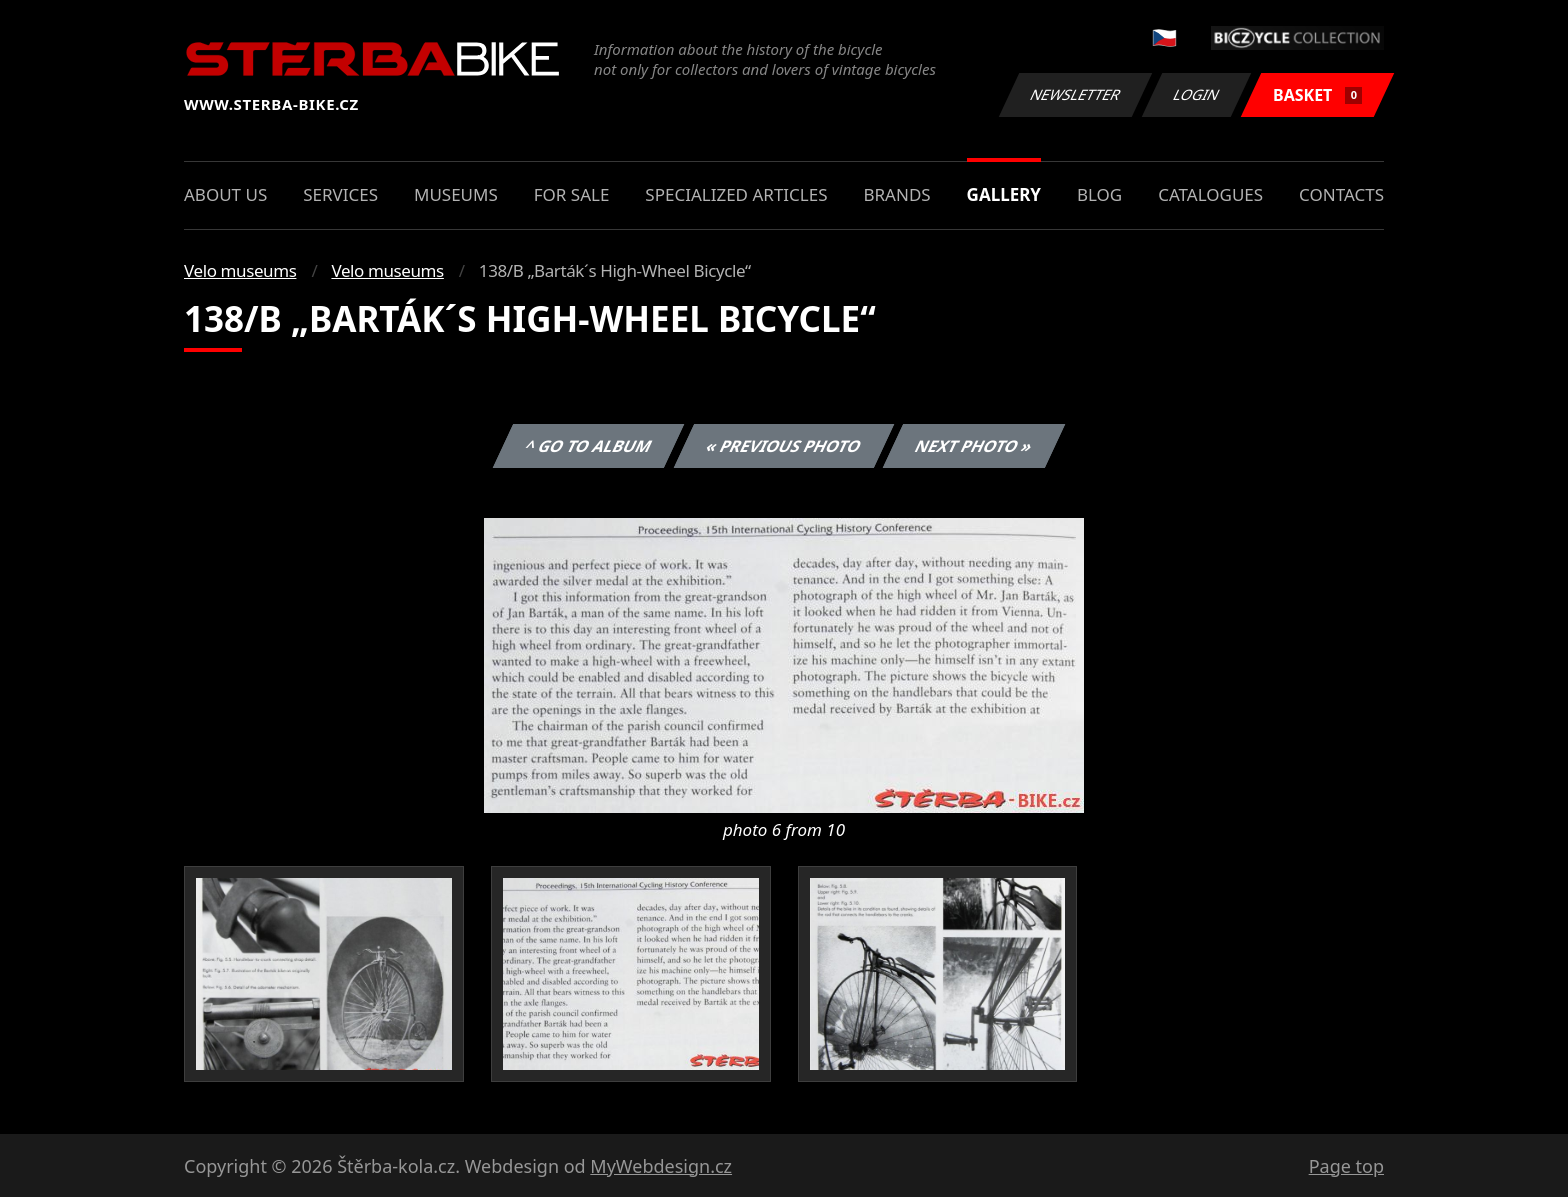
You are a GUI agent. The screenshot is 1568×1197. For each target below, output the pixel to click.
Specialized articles (736, 194)
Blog (1099, 194)
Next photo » (974, 446)
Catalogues (1210, 194)
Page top (1346, 1166)
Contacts (1341, 194)
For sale (572, 194)
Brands (896, 194)
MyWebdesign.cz (661, 1166)
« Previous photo (784, 446)
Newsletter (1075, 94)
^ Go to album (588, 446)
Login (1197, 94)
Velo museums (240, 270)
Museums (456, 194)
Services (340, 194)
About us (225, 194)
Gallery (1004, 194)
